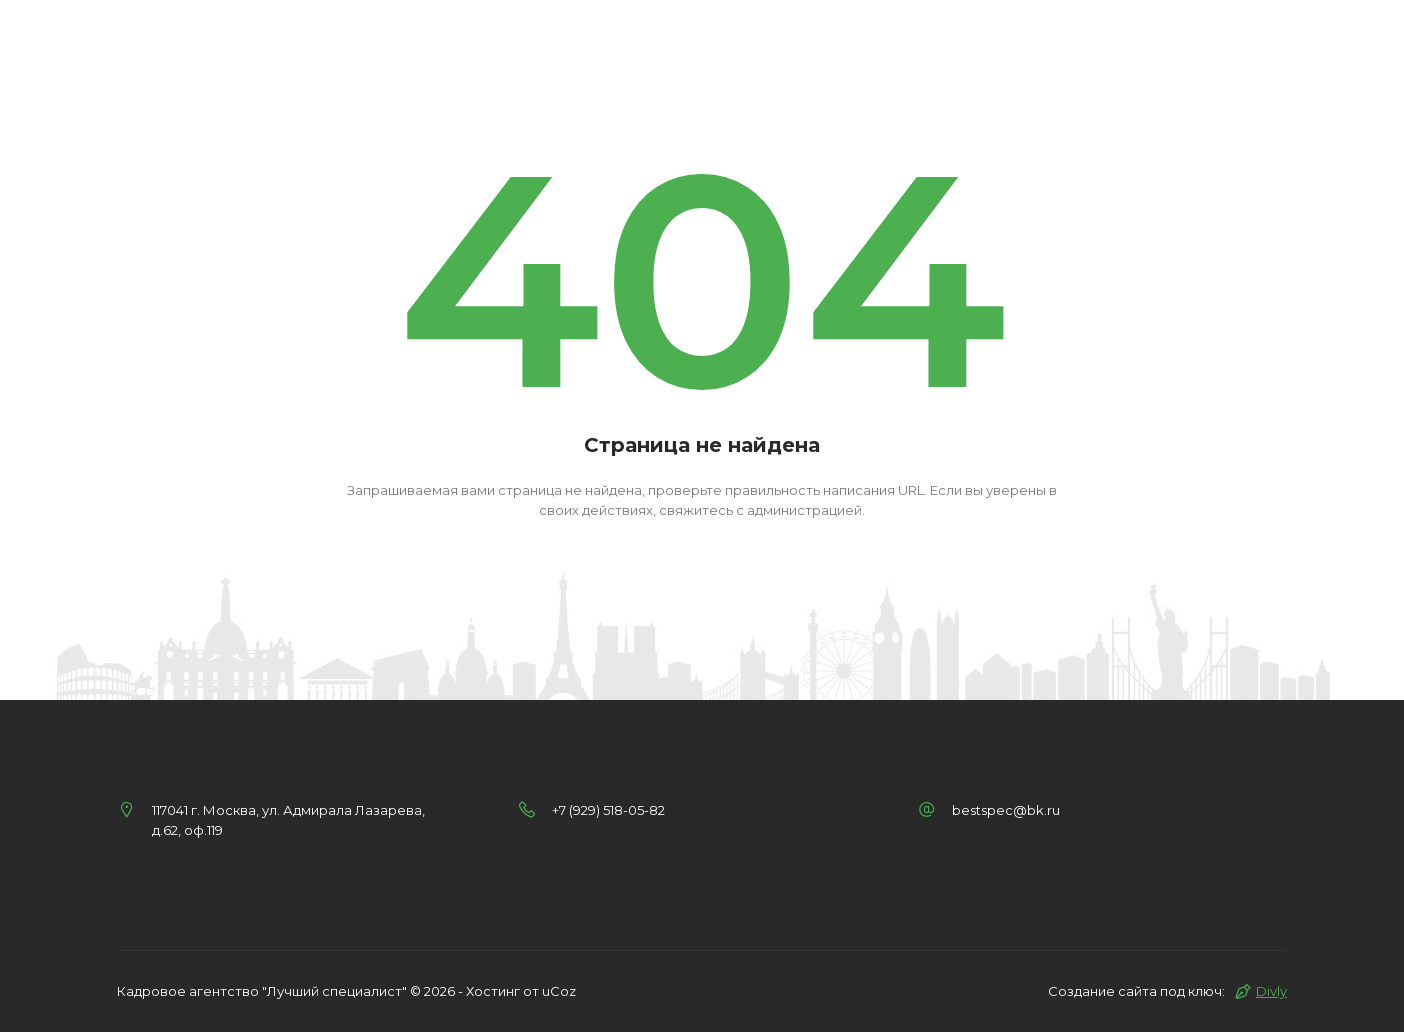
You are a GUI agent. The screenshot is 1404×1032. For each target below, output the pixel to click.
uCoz (559, 991)
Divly (1271, 991)
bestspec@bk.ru (1006, 810)
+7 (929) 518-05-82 (608, 810)
